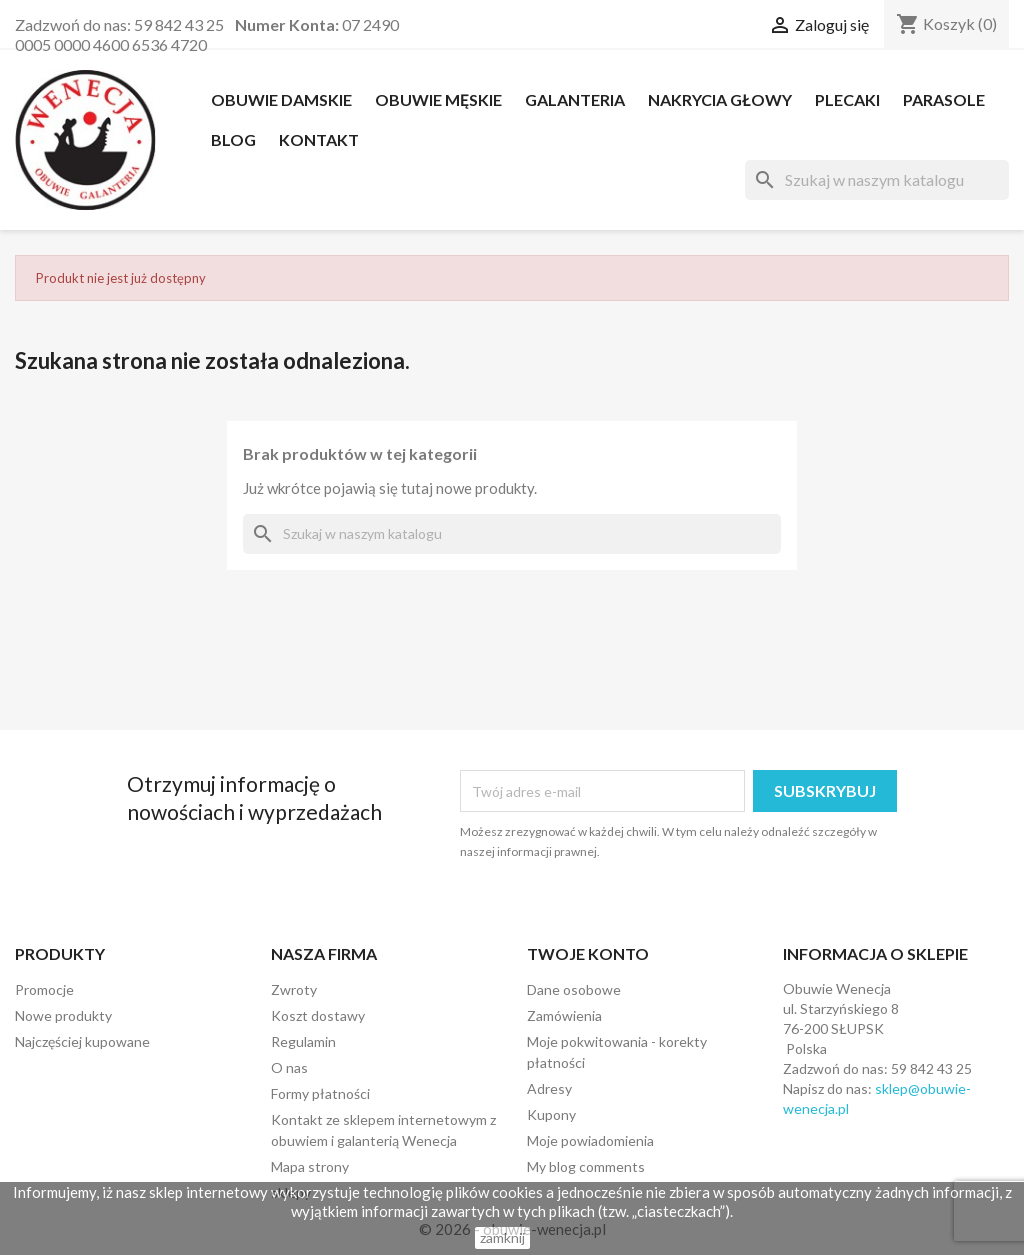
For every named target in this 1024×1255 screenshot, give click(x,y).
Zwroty (294, 989)
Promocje (44, 989)
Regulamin (303, 1041)
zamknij (502, 1237)
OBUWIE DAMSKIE (281, 99)
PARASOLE (944, 99)
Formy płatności (320, 1093)
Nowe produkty (63, 1015)
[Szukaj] (877, 180)
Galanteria (575, 99)
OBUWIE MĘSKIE (438, 99)
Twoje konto (588, 953)
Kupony (551, 1114)
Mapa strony (310, 1166)
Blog (233, 139)
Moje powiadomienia (590, 1140)
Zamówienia (564, 1015)
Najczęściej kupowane (82, 1041)
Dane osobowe (574, 989)
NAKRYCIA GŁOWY (720, 99)
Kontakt (319, 139)
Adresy (549, 1088)
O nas (289, 1067)
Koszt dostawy (318, 1015)
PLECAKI (847, 99)
